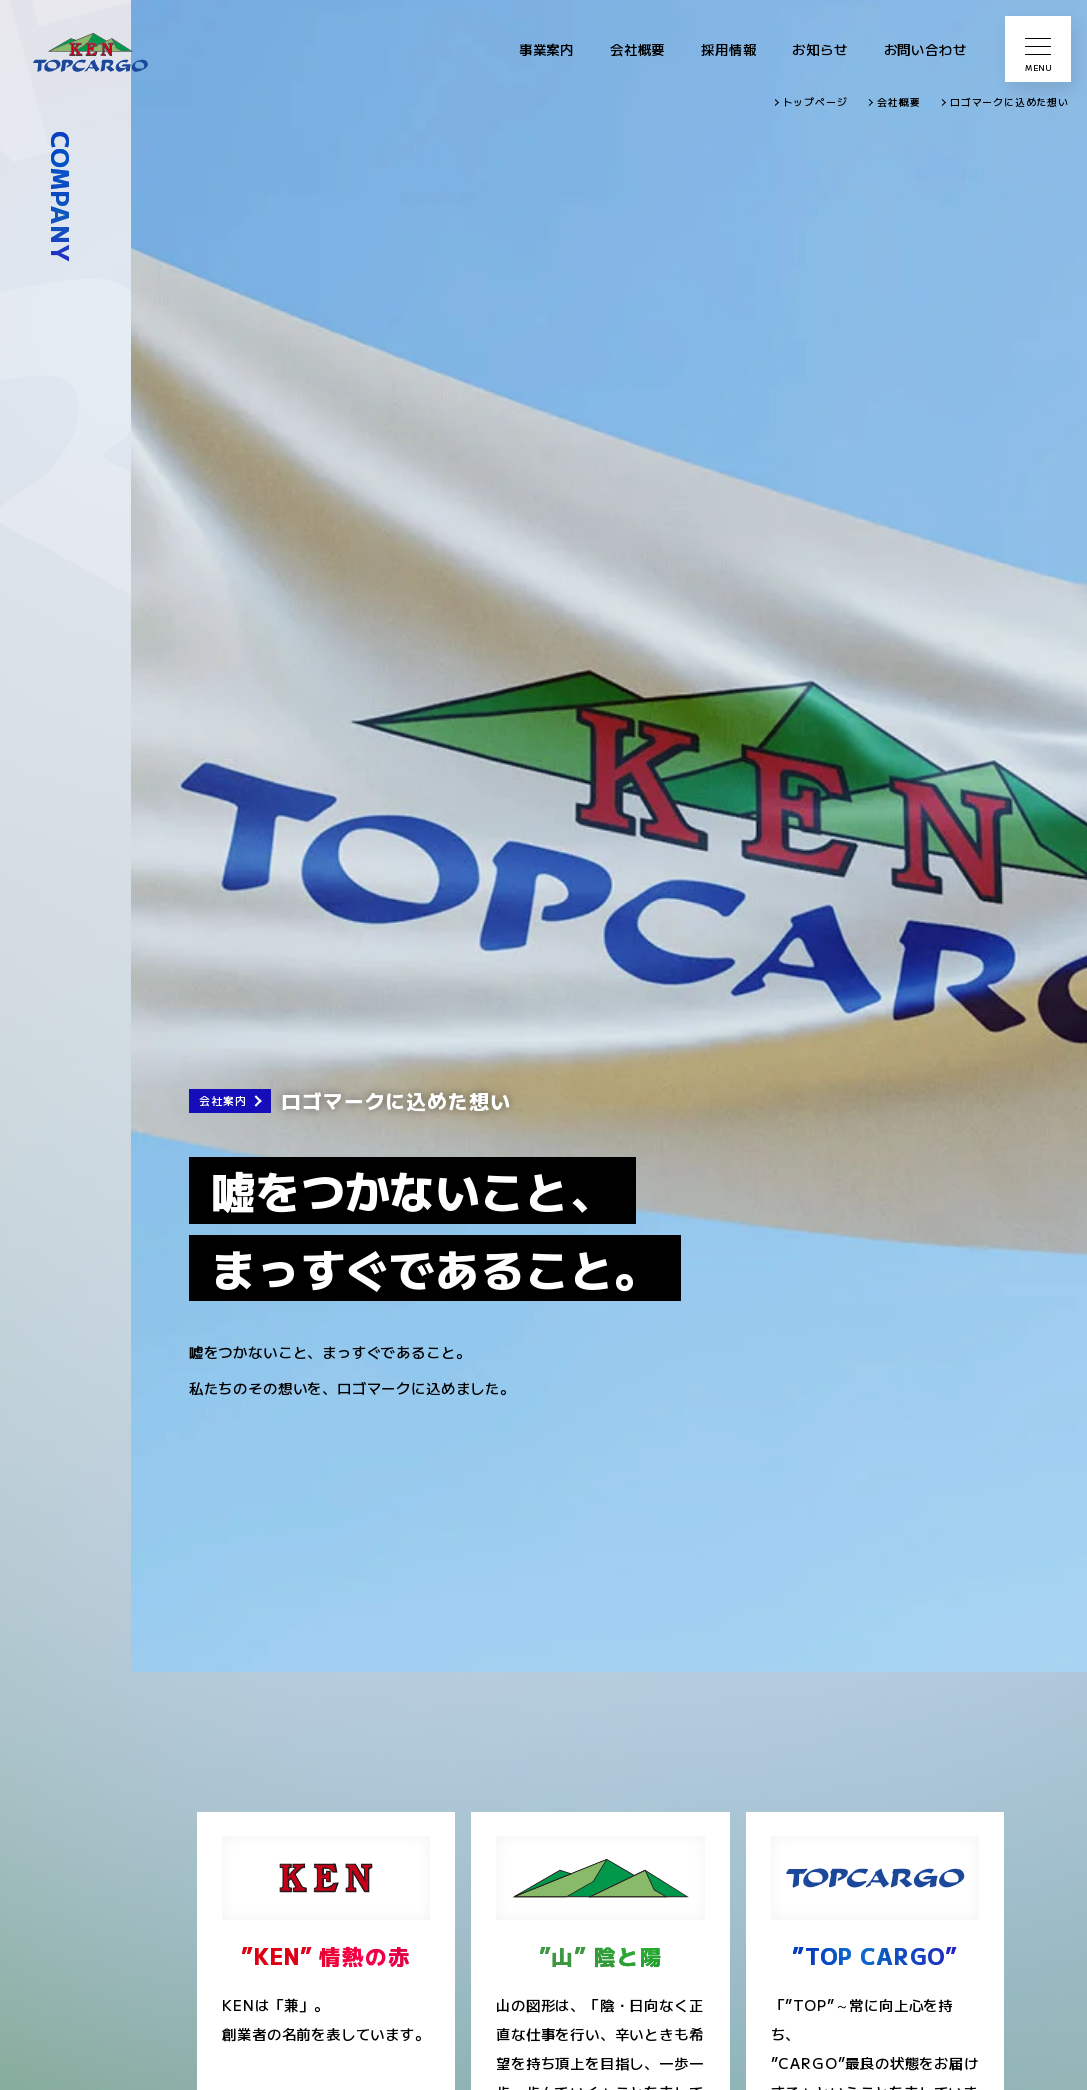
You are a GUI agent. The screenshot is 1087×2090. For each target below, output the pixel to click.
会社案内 (222, 1100)
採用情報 (728, 49)
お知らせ (819, 49)
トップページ (815, 102)
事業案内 (546, 49)
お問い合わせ (925, 49)
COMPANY (61, 197)
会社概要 (637, 49)
